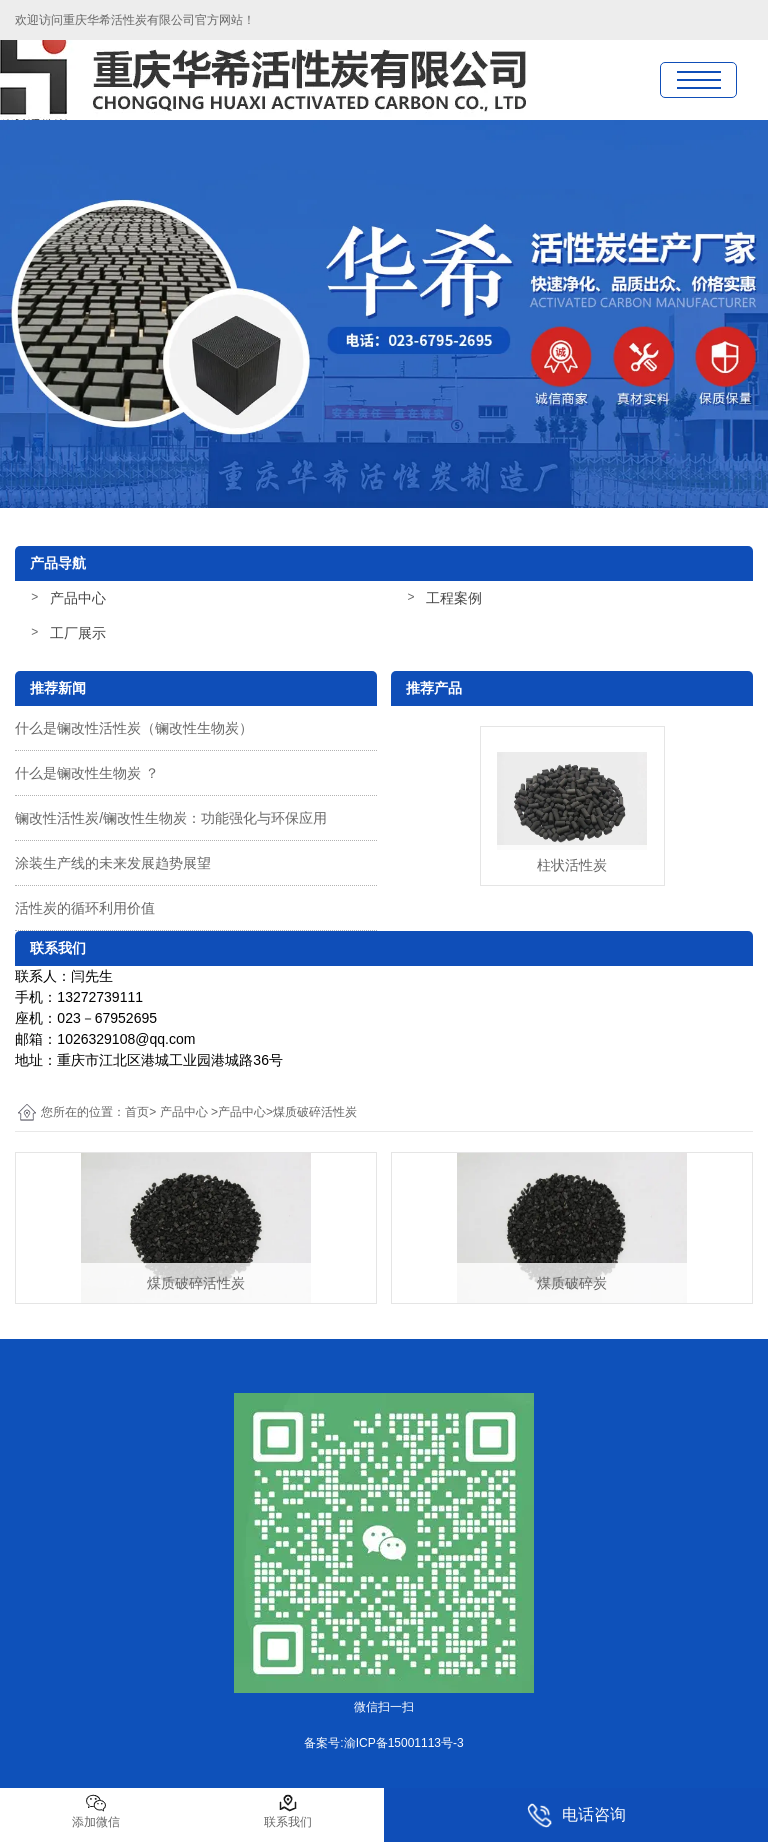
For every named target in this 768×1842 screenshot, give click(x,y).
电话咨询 (576, 1815)
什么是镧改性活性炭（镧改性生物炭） (134, 728)
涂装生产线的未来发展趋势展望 (113, 863)
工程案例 (454, 598)
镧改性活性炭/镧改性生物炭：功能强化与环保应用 (171, 818)
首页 (137, 1112)
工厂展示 (78, 633)
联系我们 (288, 1811)
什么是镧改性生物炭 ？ (87, 773)
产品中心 (78, 598)
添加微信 (96, 1811)
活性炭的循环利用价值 (85, 908)
